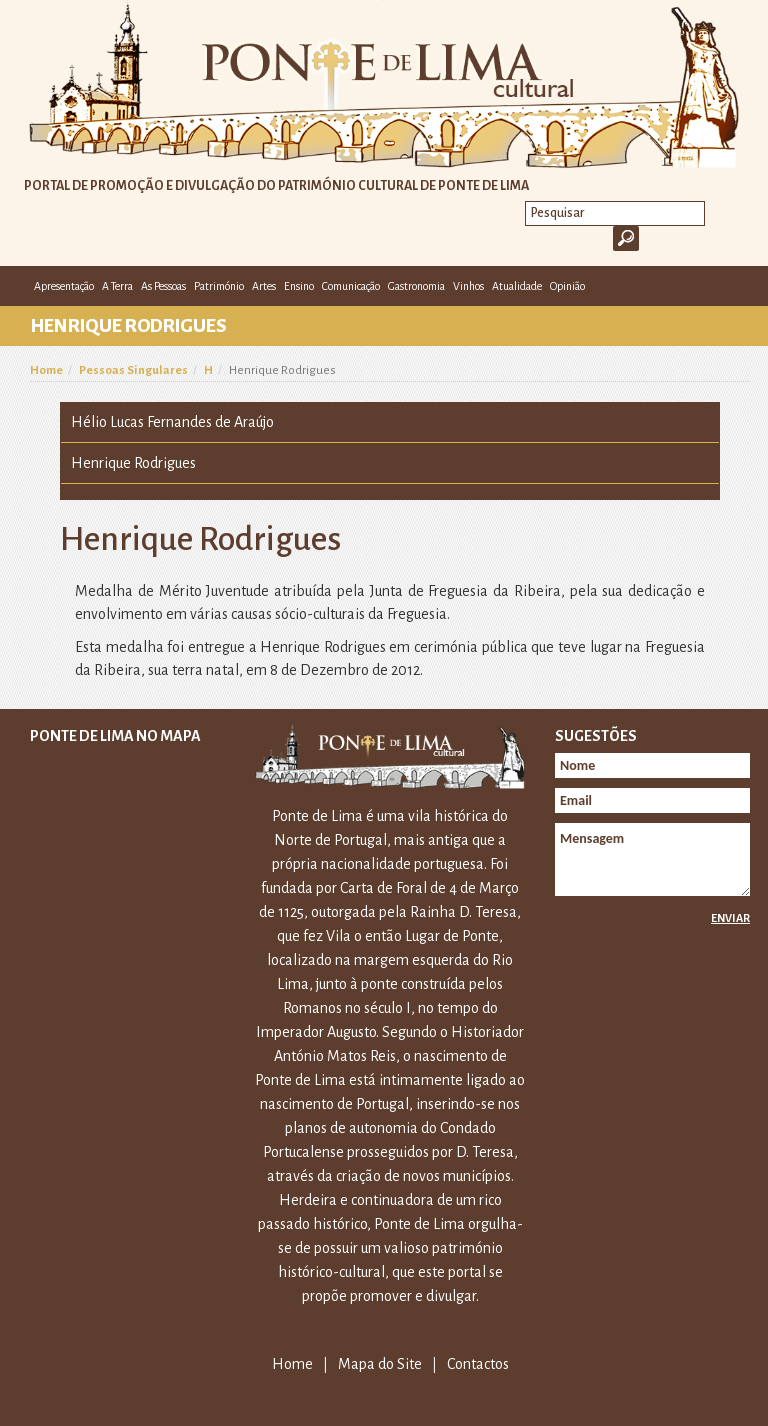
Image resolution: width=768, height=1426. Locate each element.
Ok (626, 238)
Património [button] (219, 286)
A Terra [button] (117, 286)
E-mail (736, 285)
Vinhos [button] (468, 286)
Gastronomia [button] (416, 286)
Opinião (567, 286)
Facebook (706, 285)
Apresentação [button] (64, 286)
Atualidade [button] (517, 286)
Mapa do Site (380, 1364)
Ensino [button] (299, 286)
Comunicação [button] (351, 286)
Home (46, 370)
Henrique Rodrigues (133, 463)
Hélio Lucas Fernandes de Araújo (172, 422)
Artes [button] (264, 286)
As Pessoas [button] (163, 286)
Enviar (730, 918)
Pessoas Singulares (133, 370)
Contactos (478, 1364)
